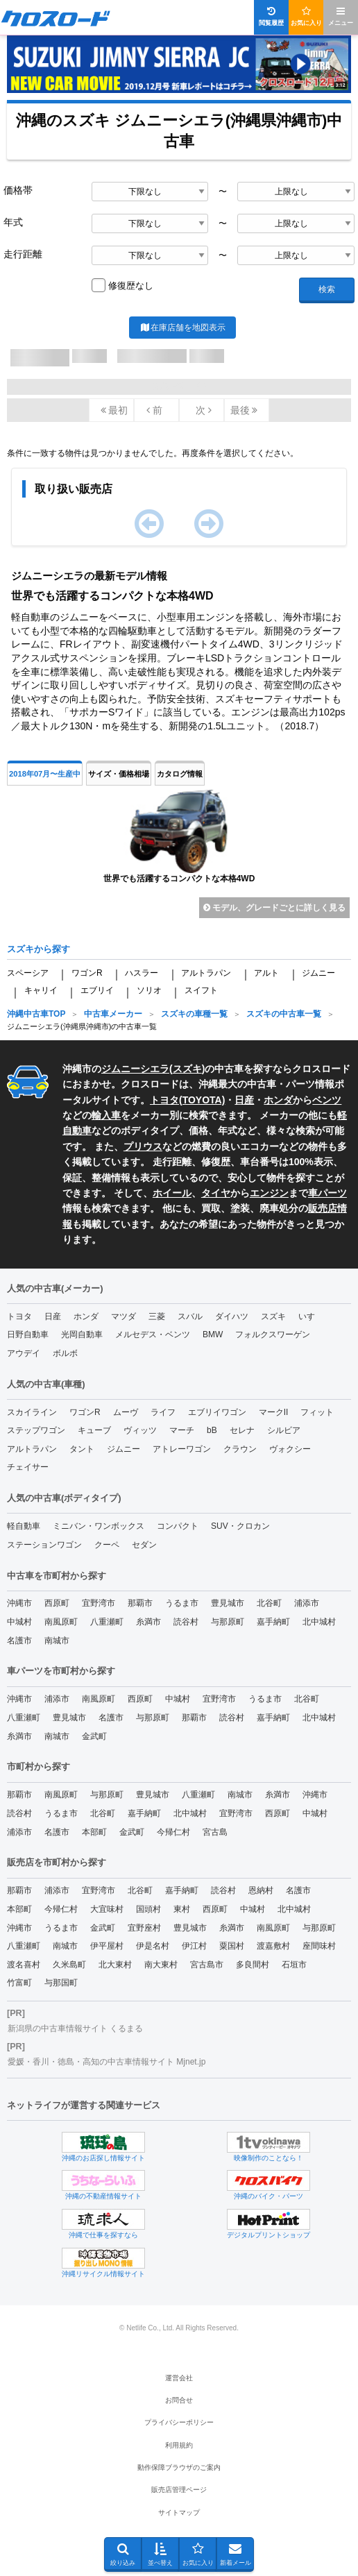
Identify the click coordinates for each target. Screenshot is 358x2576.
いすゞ (310, 1316)
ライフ (163, 1412)
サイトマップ (179, 2512)
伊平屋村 (106, 1946)
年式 (13, 222)
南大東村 (161, 1964)
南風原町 (61, 1622)
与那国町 (61, 1983)
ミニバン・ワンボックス (98, 1526)
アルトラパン (206, 973)
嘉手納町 (273, 1622)
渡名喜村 (23, 1964)
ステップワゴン (36, 1430)
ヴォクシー (290, 1449)
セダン (144, 1545)
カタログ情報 (180, 774)
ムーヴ (125, 1412)
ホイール (172, 1192)
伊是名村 (152, 1946)
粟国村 (231, 1946)
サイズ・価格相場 (118, 774)
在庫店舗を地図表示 (182, 327)
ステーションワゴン (44, 1545)
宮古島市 (206, 1964)
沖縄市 (19, 1603)
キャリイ (41, 990)
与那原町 (227, 1622)
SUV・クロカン (240, 1526)
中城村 (19, 1622)
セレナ (242, 1430)
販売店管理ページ (179, 2489)
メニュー (341, 16)
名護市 (19, 1640)
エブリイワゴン (217, 1412)
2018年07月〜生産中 (44, 774)
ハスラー (141, 973)
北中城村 (319, 1622)
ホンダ (278, 1099)
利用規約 (179, 2445)
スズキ (187, 1068)
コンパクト (177, 1526)
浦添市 (306, 1603)
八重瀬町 (106, 1622)
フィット (317, 1412)
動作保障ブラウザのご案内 (179, 2467)
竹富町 (19, 1983)
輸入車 (106, 1115)
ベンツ (326, 1099)
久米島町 (69, 1964)
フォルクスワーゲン (272, 1334)
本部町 (94, 1832)
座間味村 (319, 1946)
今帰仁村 (173, 1832)
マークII (274, 1412)
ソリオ (149, 990)
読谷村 (185, 1622)
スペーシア (28, 973)
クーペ (106, 1545)
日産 (244, 1099)
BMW (213, 1334)
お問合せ (179, 2400)
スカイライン (32, 1412)
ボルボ (65, 1353)
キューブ (94, 1430)
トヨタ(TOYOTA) (187, 1099)
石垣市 (294, 1964)
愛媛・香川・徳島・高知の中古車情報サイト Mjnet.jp (106, 2062)
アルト (266, 973)
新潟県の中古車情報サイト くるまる (75, 2028)
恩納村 (260, 1890)
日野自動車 (28, 1334)
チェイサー (28, 1467)
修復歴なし (130, 285)
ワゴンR (87, 973)
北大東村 (115, 1964)
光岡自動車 (82, 1334)
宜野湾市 (98, 1603)
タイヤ (215, 1192)
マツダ (123, 1316)
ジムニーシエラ (135, 1068)
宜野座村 (144, 1928)
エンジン (269, 1192)
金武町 (94, 1736)
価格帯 (18, 190)
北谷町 (269, 1603)
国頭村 (148, 1909)
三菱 (156, 1316)
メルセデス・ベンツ (152, 1334)
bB (212, 1430)
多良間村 (252, 1964)
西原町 (56, 1603)
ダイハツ (231, 1316)
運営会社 (179, 2378)
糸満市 (148, 1622)
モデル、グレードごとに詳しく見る (274, 908)
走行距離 (22, 254)
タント (81, 1449)
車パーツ (327, 1192)
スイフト (201, 990)
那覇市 (140, 1603)
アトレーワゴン (182, 1449)
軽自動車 (23, 1526)
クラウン (240, 1449)
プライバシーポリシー (179, 2422)
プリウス (142, 1146)
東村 (181, 1909)
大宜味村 (106, 1909)
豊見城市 (227, 1603)
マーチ (181, 1430)
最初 (114, 410)
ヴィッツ (140, 1430)
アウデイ (23, 1353)
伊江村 (194, 1946)
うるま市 (181, 1603)
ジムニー (318, 973)
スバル (190, 1316)
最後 (244, 410)
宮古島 (215, 1832)
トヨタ (19, 1316)
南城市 (56, 1640)
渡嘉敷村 (273, 1946)
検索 (326, 289)
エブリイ (97, 990)
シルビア (283, 1430)
